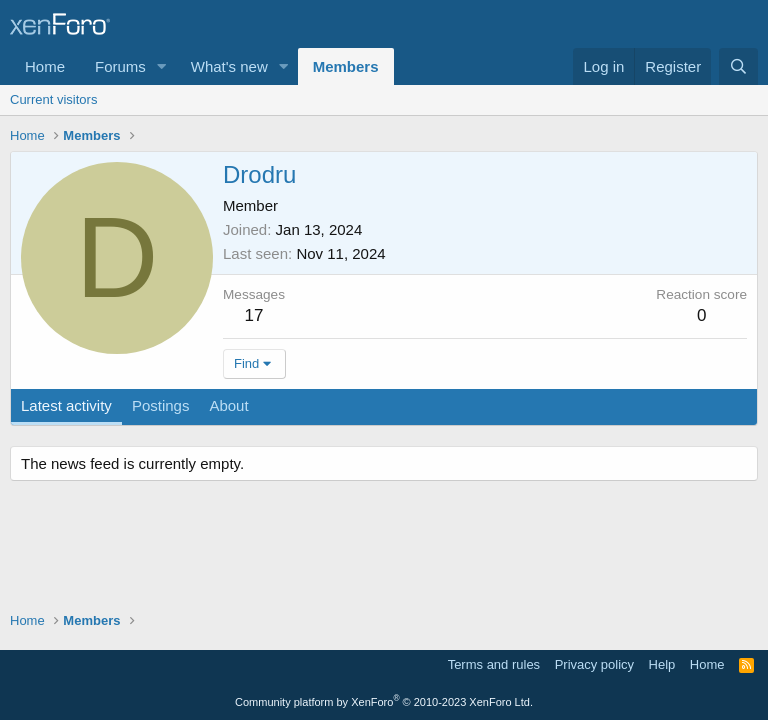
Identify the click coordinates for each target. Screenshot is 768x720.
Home (45, 66)
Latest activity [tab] (66, 405)
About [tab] (228, 405)
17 (254, 315)
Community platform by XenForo (384, 702)
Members (346, 66)
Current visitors (53, 99)
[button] (162, 66)
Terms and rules (494, 664)
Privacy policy (594, 664)
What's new (229, 66)
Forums (120, 66)
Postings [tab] (161, 405)
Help (662, 664)
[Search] (738, 66)
